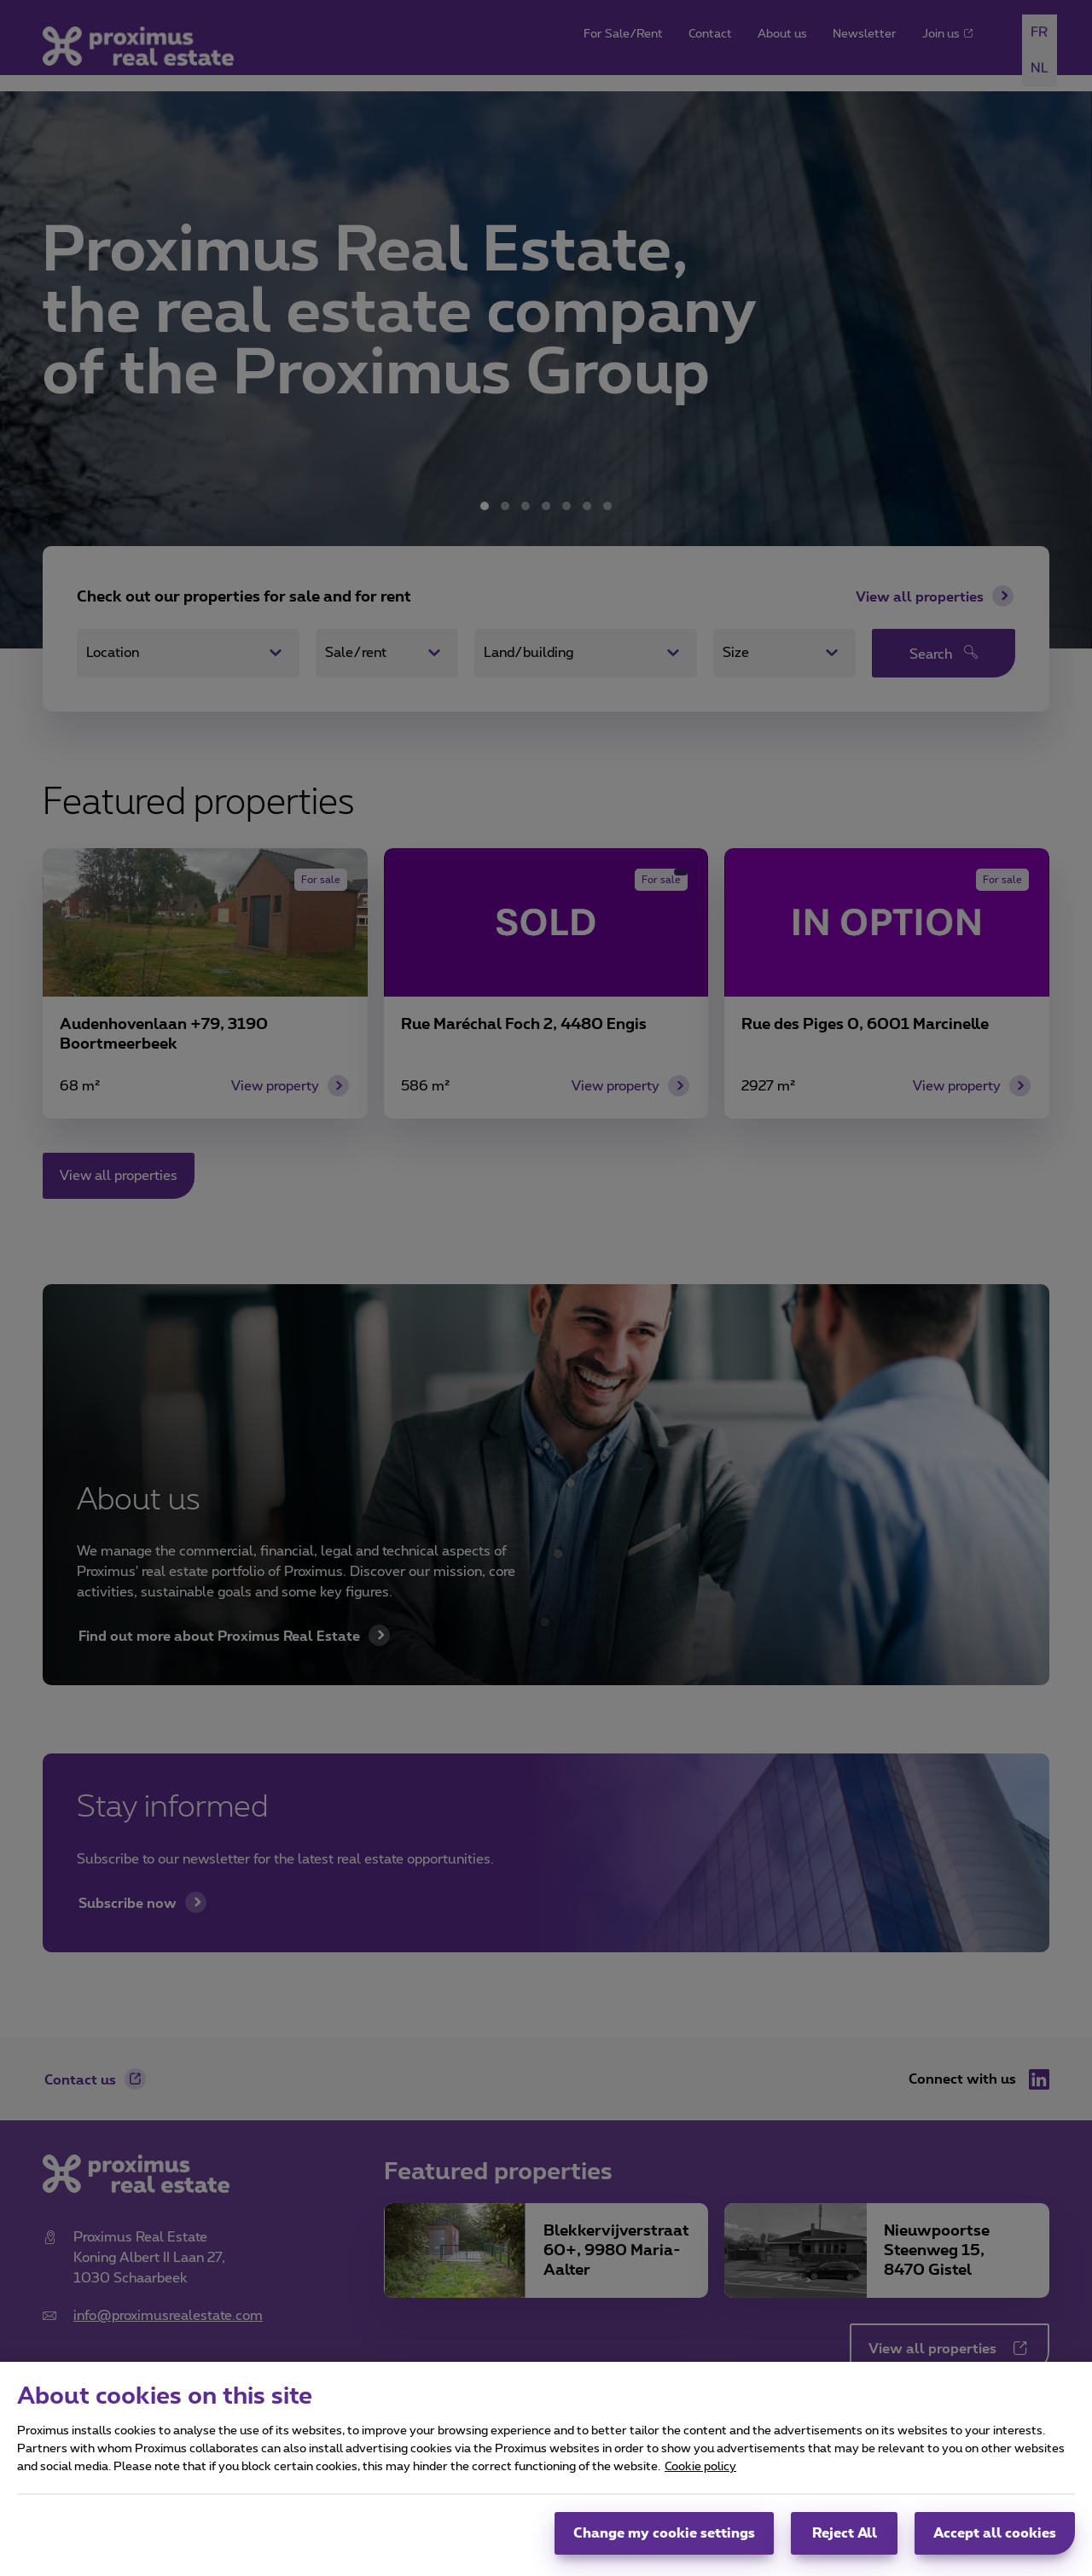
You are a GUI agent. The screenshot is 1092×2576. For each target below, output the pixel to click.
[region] (546, 2469)
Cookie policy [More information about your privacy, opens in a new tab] (700, 2467)
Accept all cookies (994, 2533)
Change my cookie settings (664, 2533)
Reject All (844, 2533)
